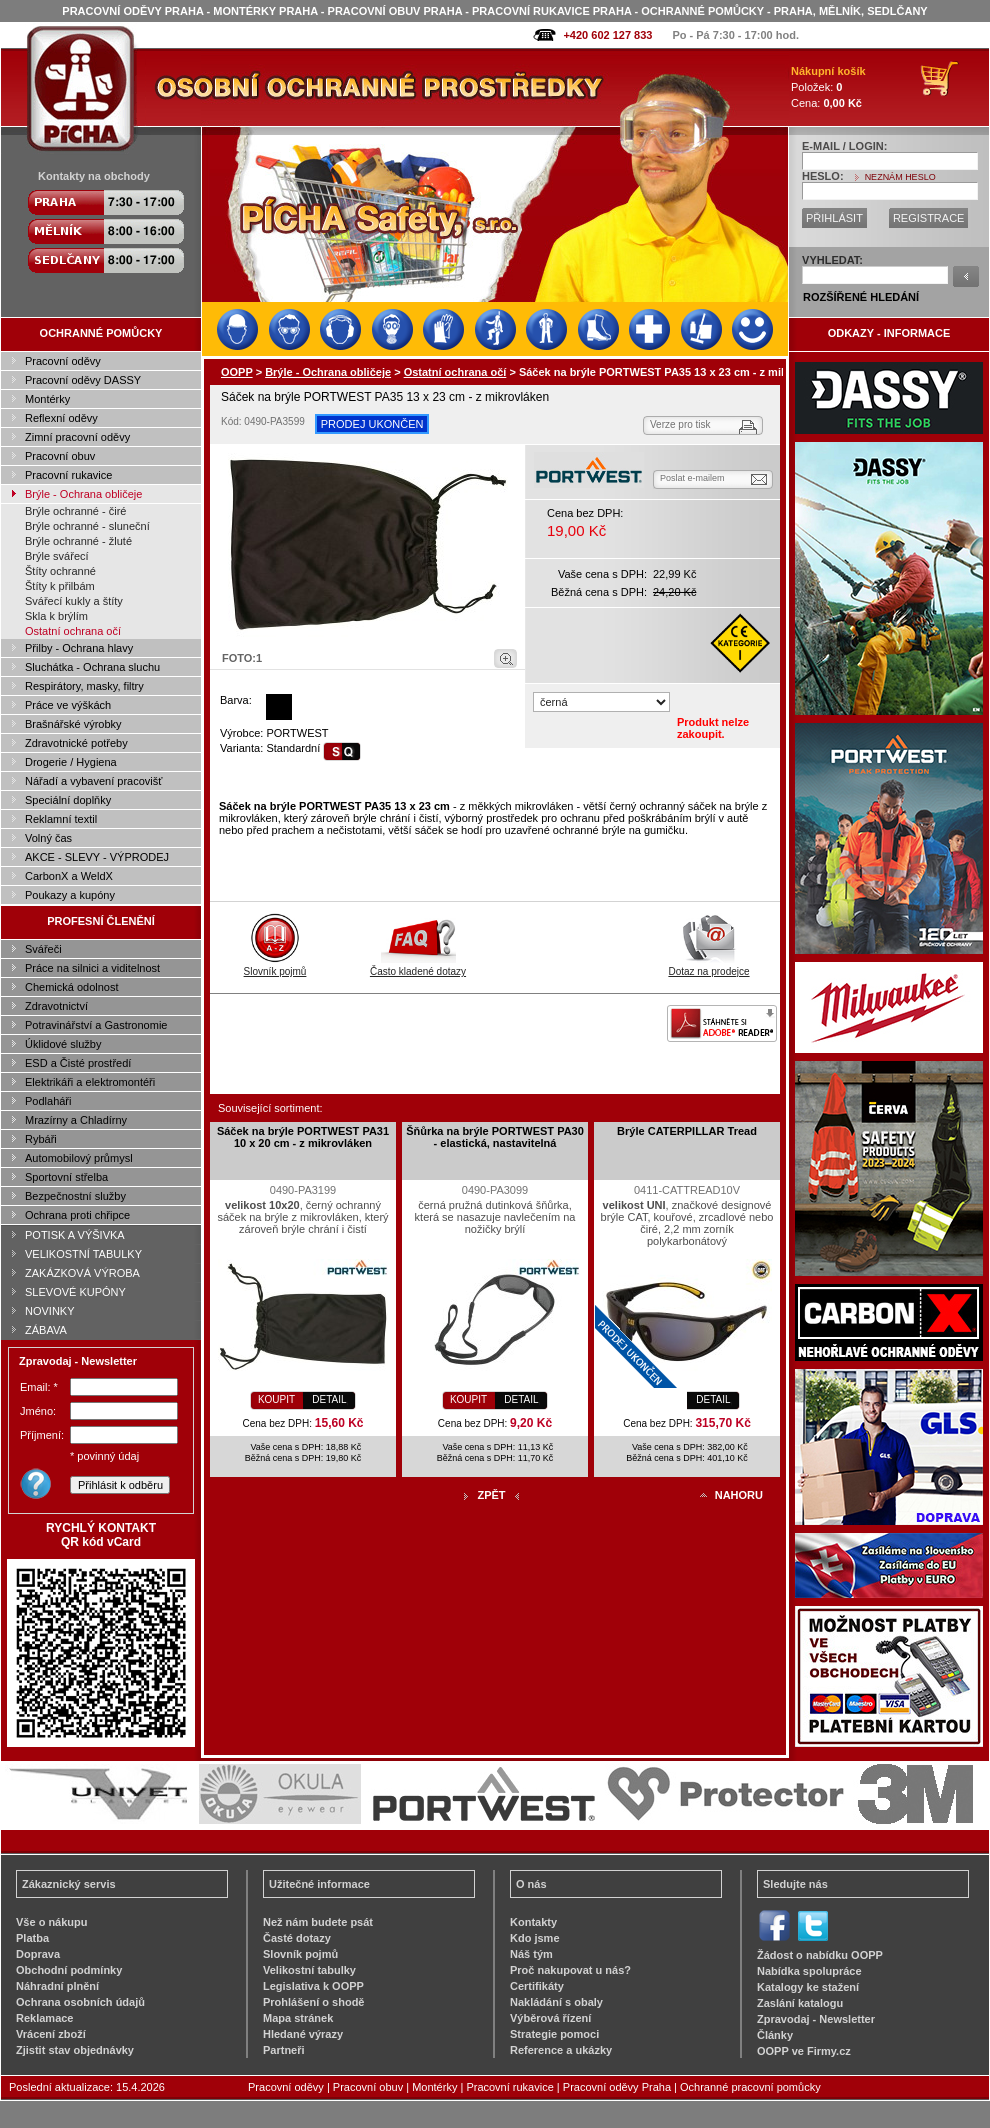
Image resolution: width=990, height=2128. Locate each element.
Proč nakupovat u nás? (570, 1970)
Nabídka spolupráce (809, 1971)
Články (775, 2035)
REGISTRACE (929, 218)
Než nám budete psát (318, 1922)
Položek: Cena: (828, 87)
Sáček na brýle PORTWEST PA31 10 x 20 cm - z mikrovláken (303, 1137)
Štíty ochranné (60, 571)
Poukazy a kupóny (70, 895)
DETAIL (329, 1399)
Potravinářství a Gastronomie (96, 1025)
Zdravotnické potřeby (76, 743)
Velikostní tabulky (309, 1970)
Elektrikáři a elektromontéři (90, 1082)
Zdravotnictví (56, 1006)
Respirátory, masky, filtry (84, 686)
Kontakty (533, 1922)
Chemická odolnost (72, 987)
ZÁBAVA (46, 1330)
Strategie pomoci (554, 2034)
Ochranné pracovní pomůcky (750, 2087)
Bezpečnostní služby (75, 1196)
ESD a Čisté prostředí (78, 1063)
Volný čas (48, 838)
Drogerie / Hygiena (71, 762)
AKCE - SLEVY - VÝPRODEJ (97, 857)
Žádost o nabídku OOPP (820, 1955)
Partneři (284, 2050)
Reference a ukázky (561, 2050)
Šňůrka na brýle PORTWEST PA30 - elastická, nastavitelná (495, 1137)
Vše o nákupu (52, 1922)
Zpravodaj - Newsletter (816, 2019)
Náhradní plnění (57, 1986)
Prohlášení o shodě (313, 2002)
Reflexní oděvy (61, 418)
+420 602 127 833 (607, 35)
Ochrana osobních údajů (80, 2002)
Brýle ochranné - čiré (76, 511)
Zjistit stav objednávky (75, 2050)
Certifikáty (537, 1986)
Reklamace (45, 2018)
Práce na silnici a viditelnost (92, 968)
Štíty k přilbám (60, 586)
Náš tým (531, 1954)
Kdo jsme (535, 1938)
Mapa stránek (298, 2018)
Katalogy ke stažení (808, 1987)
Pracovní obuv (60, 456)
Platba (32, 1938)
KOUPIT (276, 1399)
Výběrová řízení (550, 2018)
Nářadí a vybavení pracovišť (93, 781)
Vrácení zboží (51, 2034)
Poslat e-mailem (692, 478)
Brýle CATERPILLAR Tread (687, 1131)
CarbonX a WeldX (69, 876)
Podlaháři (48, 1101)
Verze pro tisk (680, 424)
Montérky (47, 399)
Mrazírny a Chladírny (76, 1120)
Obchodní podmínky (69, 1970)
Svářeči (43, 949)
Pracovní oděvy (63, 361)
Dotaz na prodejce (708, 966)
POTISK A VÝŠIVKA (75, 1235)
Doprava (38, 1954)
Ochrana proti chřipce (77, 1215)
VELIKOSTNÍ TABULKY (83, 1254)
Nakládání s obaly (556, 2002)
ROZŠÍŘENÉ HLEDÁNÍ (861, 297)
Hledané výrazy (303, 2034)
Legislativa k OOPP (313, 1986)
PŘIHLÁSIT (834, 218)
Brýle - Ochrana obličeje (83, 494)
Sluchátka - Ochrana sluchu (92, 667)
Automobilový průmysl (79, 1158)
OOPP (237, 372)
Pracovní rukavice (68, 475)
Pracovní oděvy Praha (617, 2087)
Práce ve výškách (68, 705)
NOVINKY (50, 1311)
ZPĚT (491, 1495)
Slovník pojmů (275, 966)
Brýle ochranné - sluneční (87, 526)
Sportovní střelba (66, 1177)
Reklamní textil (61, 819)
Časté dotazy (297, 1938)
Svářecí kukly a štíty (74, 601)
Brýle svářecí (57, 556)
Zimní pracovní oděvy (77, 437)
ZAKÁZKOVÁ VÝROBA (82, 1273)
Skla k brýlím (56, 616)
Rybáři (41, 1139)
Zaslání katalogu (800, 2003)
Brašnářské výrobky (73, 724)
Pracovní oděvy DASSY (83, 380)
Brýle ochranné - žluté (78, 541)
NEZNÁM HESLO (900, 177)
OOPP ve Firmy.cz (804, 2051)
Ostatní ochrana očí (73, 631)
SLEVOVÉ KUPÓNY (75, 1292)
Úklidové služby (63, 1044)
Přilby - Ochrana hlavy (79, 648)
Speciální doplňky (68, 800)
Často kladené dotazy (418, 966)
